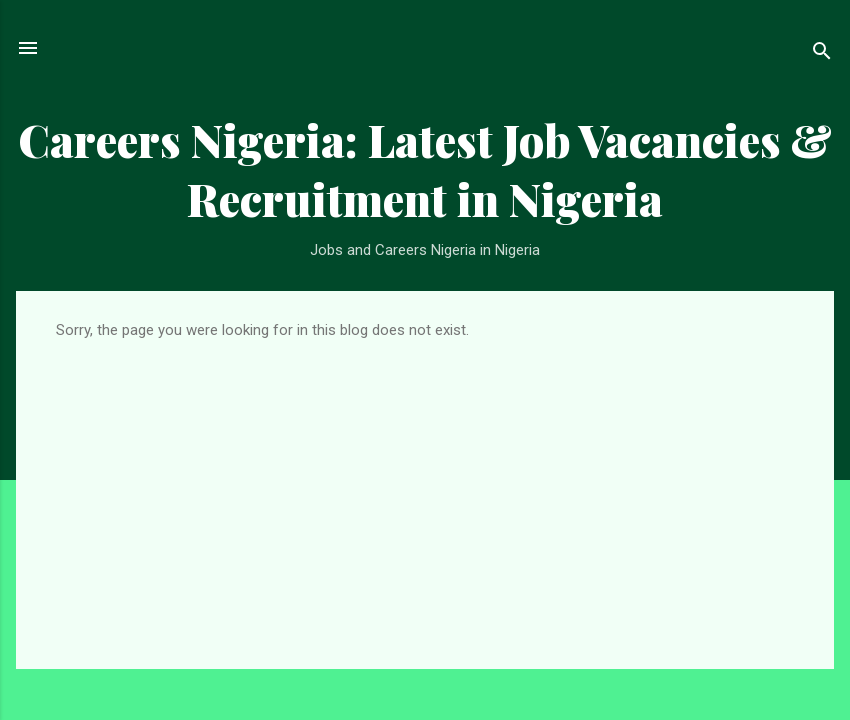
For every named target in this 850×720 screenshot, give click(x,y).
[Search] (822, 54)
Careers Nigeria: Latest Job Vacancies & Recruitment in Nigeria (425, 169)
